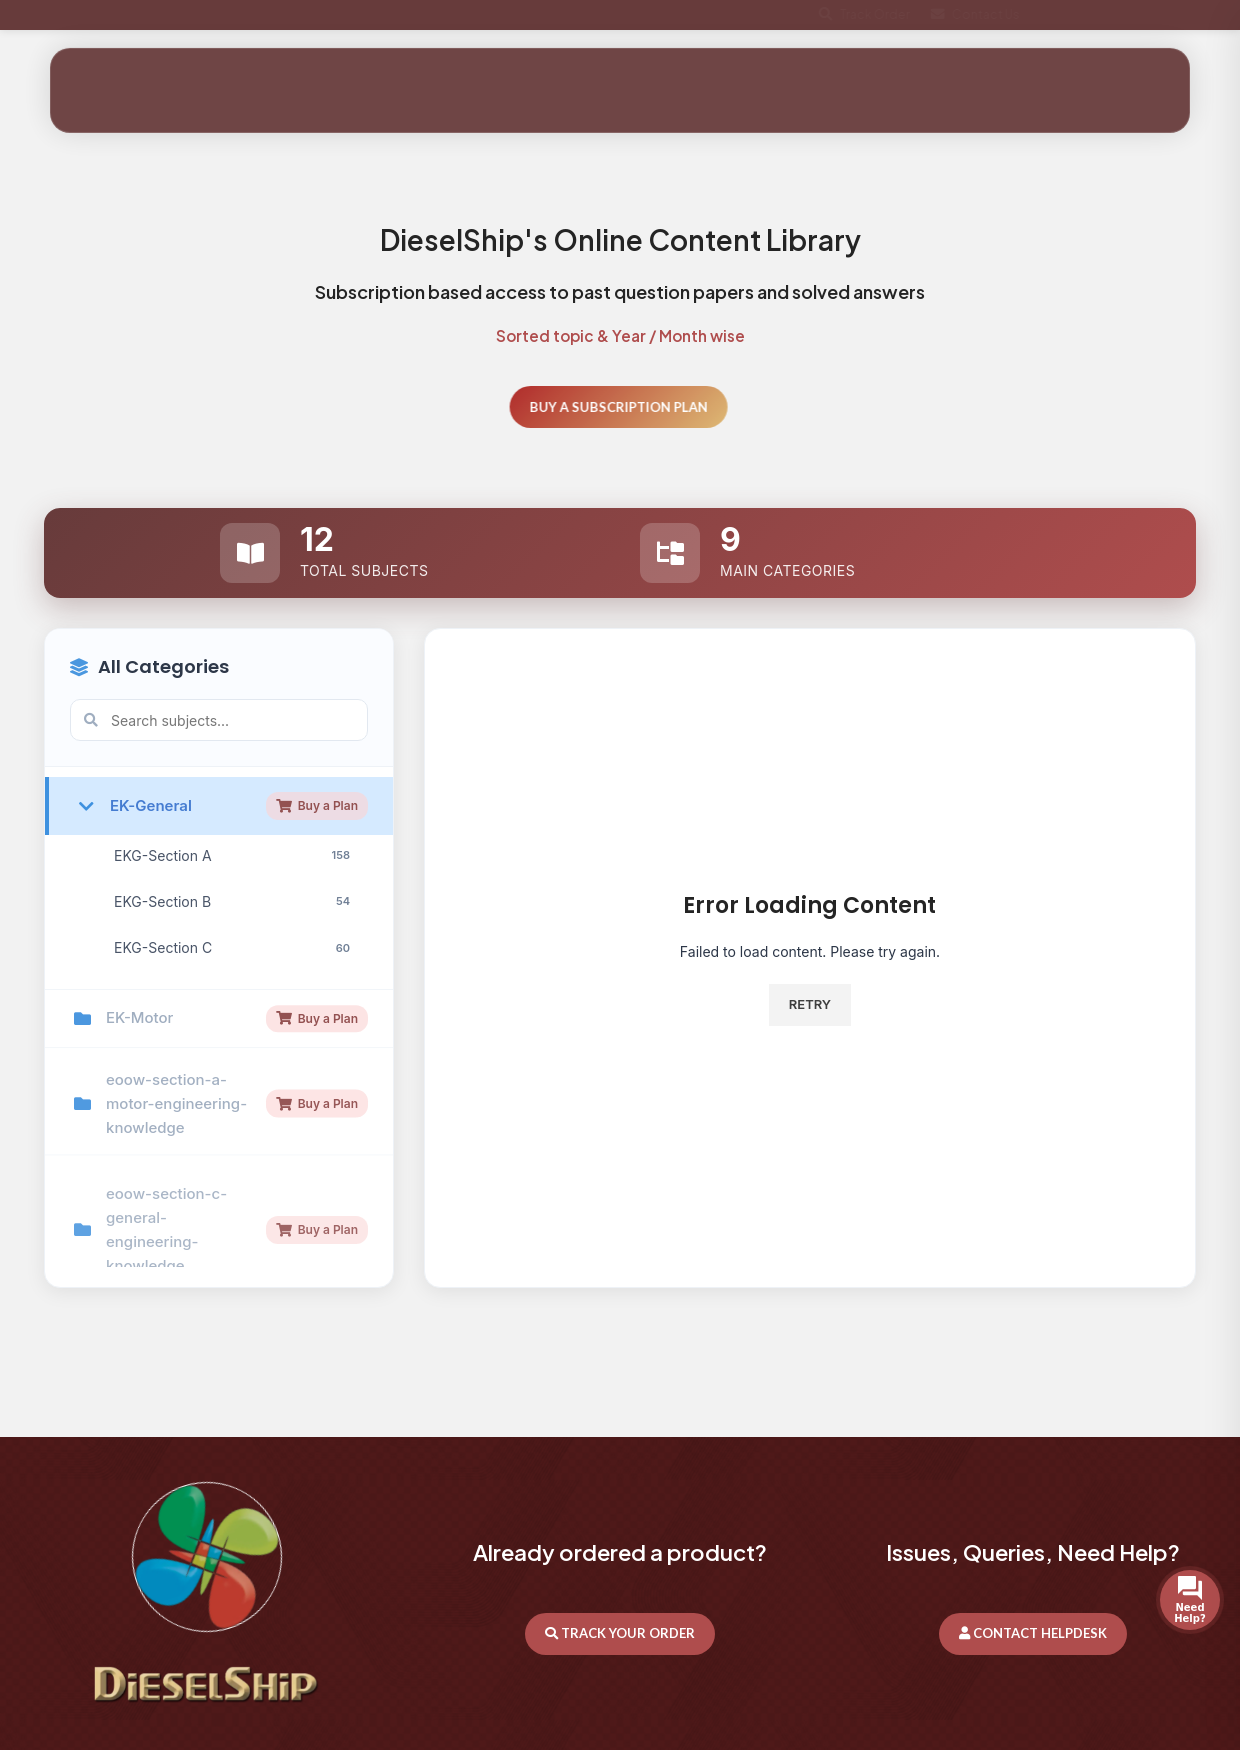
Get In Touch (1122, 81)
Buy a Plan (317, 913)
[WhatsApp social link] (1192, 15)
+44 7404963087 (109, 14)
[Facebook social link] (1120, 15)
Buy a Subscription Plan (586, 407)
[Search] (939, 81)
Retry (810, 1004)
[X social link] (1156, 15)
